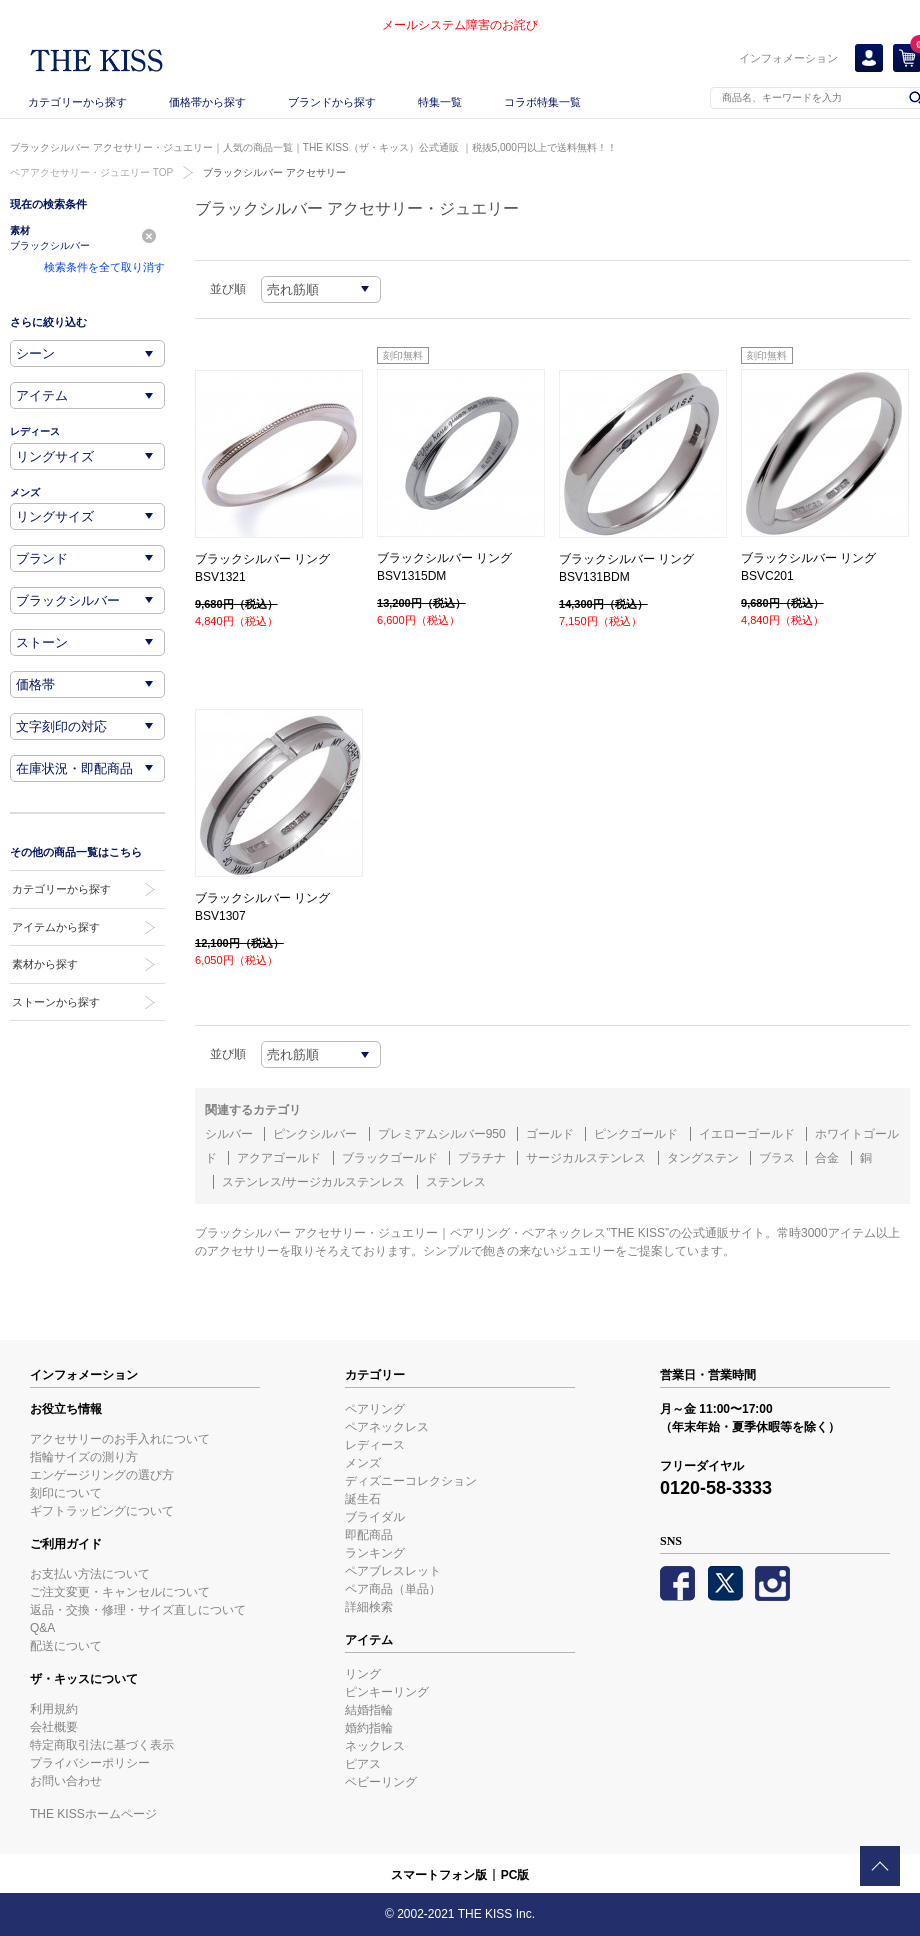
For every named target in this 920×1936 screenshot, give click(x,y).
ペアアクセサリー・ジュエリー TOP (91, 172)
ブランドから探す (332, 102)
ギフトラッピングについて (102, 1511)
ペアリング (375, 1409)
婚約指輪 (369, 1728)
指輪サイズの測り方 (84, 1457)
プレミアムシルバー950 (442, 1134)
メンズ (363, 1463)
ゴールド (550, 1134)
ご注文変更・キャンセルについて (120, 1592)
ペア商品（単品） (393, 1589)
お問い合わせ (66, 1781)
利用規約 (54, 1709)
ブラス (777, 1158)
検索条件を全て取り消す (104, 267)
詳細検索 (369, 1607)
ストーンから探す (56, 1002)
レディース (375, 1445)
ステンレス (456, 1182)
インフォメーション (788, 58)
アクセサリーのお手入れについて (120, 1439)
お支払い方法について (90, 1574)
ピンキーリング (387, 1692)
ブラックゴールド (390, 1158)
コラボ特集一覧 (542, 102)
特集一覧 (440, 102)
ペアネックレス (387, 1427)
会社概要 (54, 1727)
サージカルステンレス (586, 1158)
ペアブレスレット (393, 1571)
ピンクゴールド (636, 1134)
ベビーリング (381, 1782)
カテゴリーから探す (77, 102)
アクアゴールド (279, 1158)
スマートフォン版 (439, 1875)
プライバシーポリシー (90, 1763)
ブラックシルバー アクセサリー (274, 172)
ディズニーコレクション (411, 1481)
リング (363, 1674)
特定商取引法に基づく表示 (102, 1745)
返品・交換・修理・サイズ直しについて (138, 1610)
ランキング (375, 1553)
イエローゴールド (747, 1134)
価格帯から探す (207, 102)
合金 (827, 1158)
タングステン (703, 1158)
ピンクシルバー (315, 1134)
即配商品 (369, 1535)
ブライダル (375, 1517)
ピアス (363, 1764)
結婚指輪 (369, 1710)
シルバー (229, 1134)
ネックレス (375, 1746)
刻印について (66, 1493)
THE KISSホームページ (93, 1814)
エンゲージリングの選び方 (102, 1475)
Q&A (42, 1628)
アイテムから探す (56, 927)
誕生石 (363, 1499)
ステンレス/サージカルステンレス (313, 1182)
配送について (66, 1646)
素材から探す (45, 964)
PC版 (515, 1875)
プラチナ (482, 1158)
